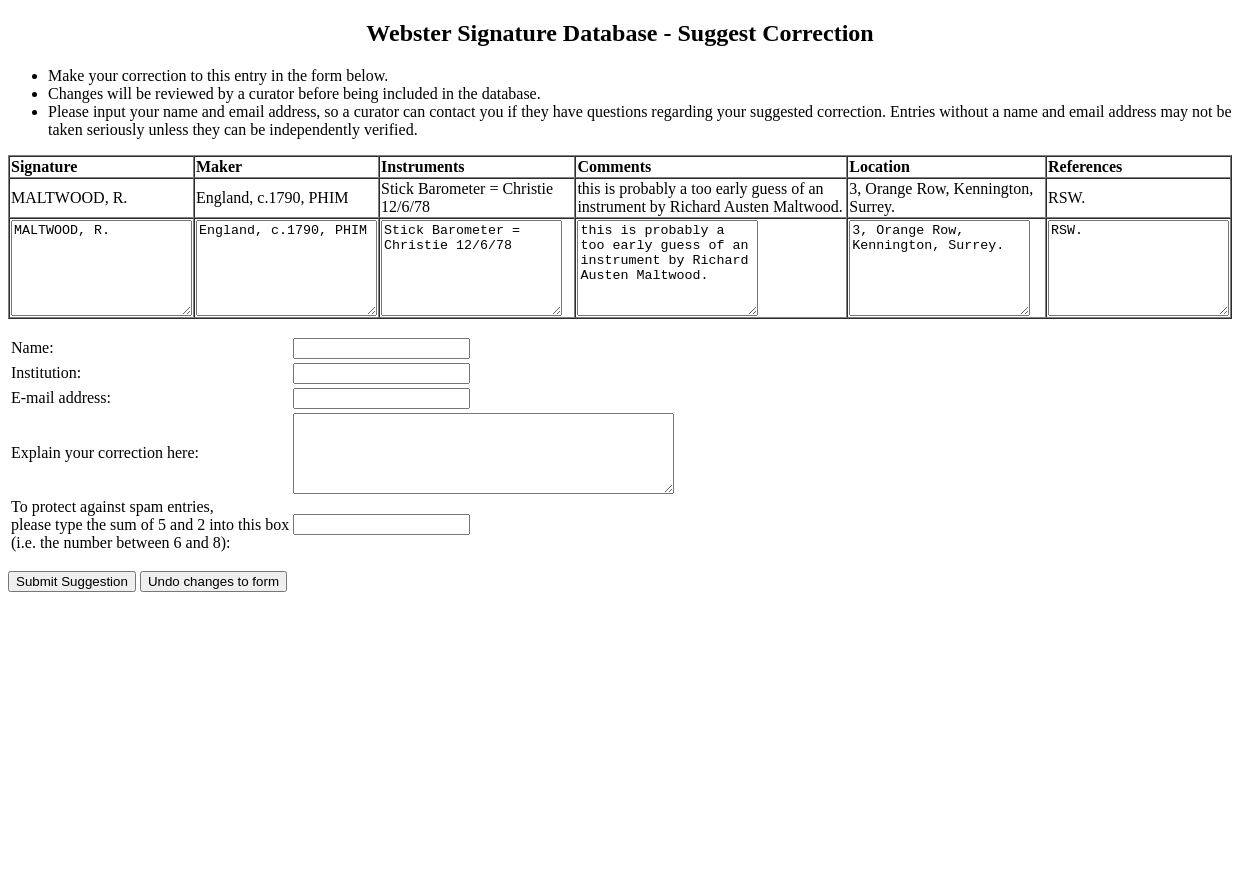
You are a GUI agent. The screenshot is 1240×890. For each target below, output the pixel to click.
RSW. (1136, 295)
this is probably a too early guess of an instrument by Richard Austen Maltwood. (726, 295)
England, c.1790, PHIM (316, 295)
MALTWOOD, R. (111, 295)
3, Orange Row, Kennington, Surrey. (931, 295)
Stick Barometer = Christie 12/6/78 (521, 295)
